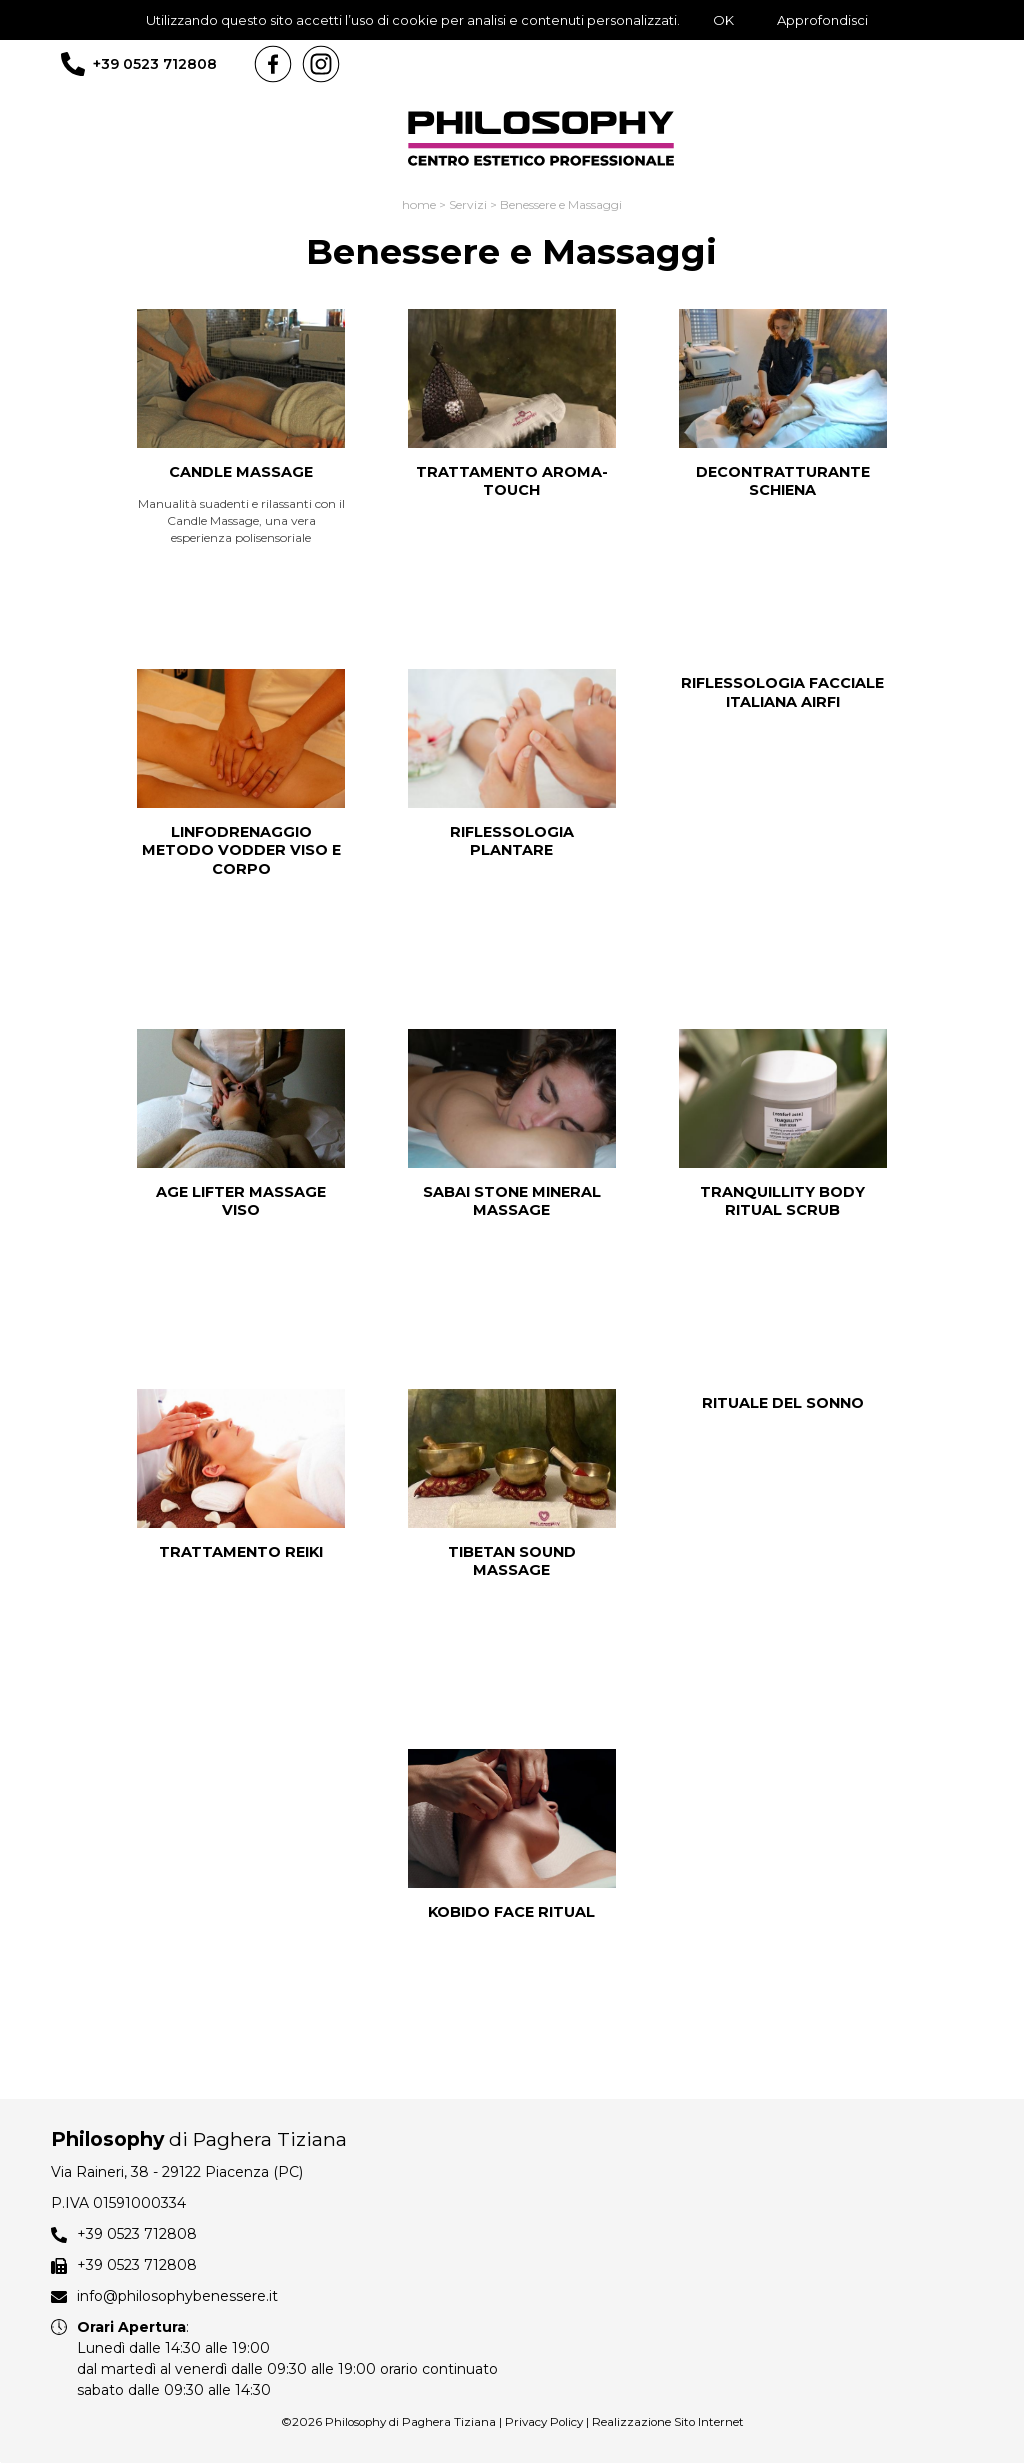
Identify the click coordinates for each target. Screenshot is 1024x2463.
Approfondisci (822, 20)
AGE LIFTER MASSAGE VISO (241, 1201)
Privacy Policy (544, 2422)
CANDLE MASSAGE (241, 472)
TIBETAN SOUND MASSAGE (512, 1561)
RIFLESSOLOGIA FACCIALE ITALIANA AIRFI (782, 692)
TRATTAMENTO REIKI (241, 1552)
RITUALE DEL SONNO (783, 1403)
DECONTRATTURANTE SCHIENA (783, 481)
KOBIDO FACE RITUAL (511, 1912)
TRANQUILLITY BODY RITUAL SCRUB (782, 1201)
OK (723, 20)
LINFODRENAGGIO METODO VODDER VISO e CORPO (241, 850)
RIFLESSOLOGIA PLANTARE (512, 841)
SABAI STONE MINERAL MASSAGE (512, 1201)
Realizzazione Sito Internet (668, 2422)
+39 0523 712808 (155, 64)
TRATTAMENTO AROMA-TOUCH (512, 481)
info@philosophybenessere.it (177, 2296)
